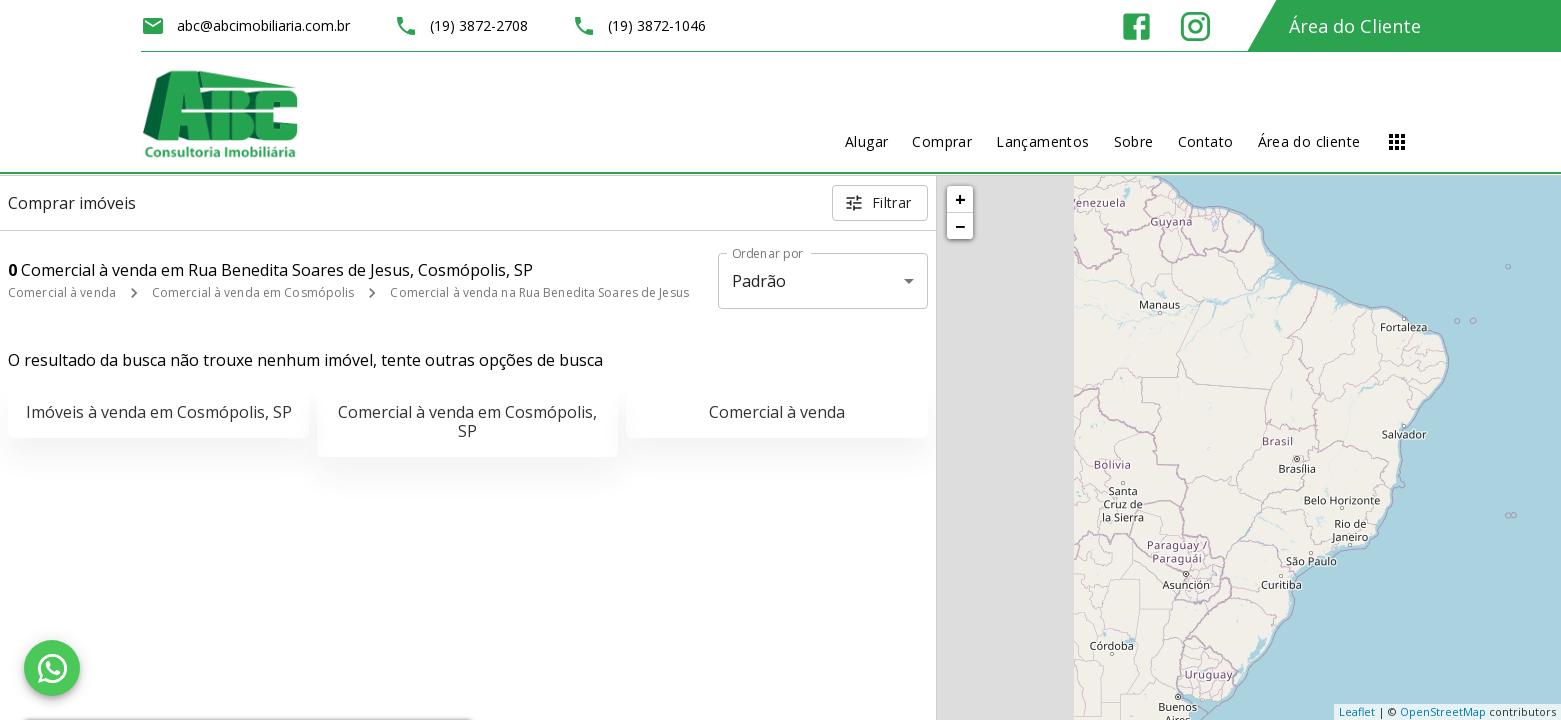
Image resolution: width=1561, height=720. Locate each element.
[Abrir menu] (1397, 142)
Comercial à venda (62, 292)
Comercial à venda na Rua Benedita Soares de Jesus (539, 292)
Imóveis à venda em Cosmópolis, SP (159, 412)
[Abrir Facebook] (1136, 26)
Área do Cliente (1355, 26)
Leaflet (1357, 711)
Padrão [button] (759, 281)
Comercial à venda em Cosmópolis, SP (467, 421)
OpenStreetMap (1443, 711)
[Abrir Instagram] (1195, 26)
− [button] (960, 226)
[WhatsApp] (52, 668)
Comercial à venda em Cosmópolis (253, 292)
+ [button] (960, 199)
